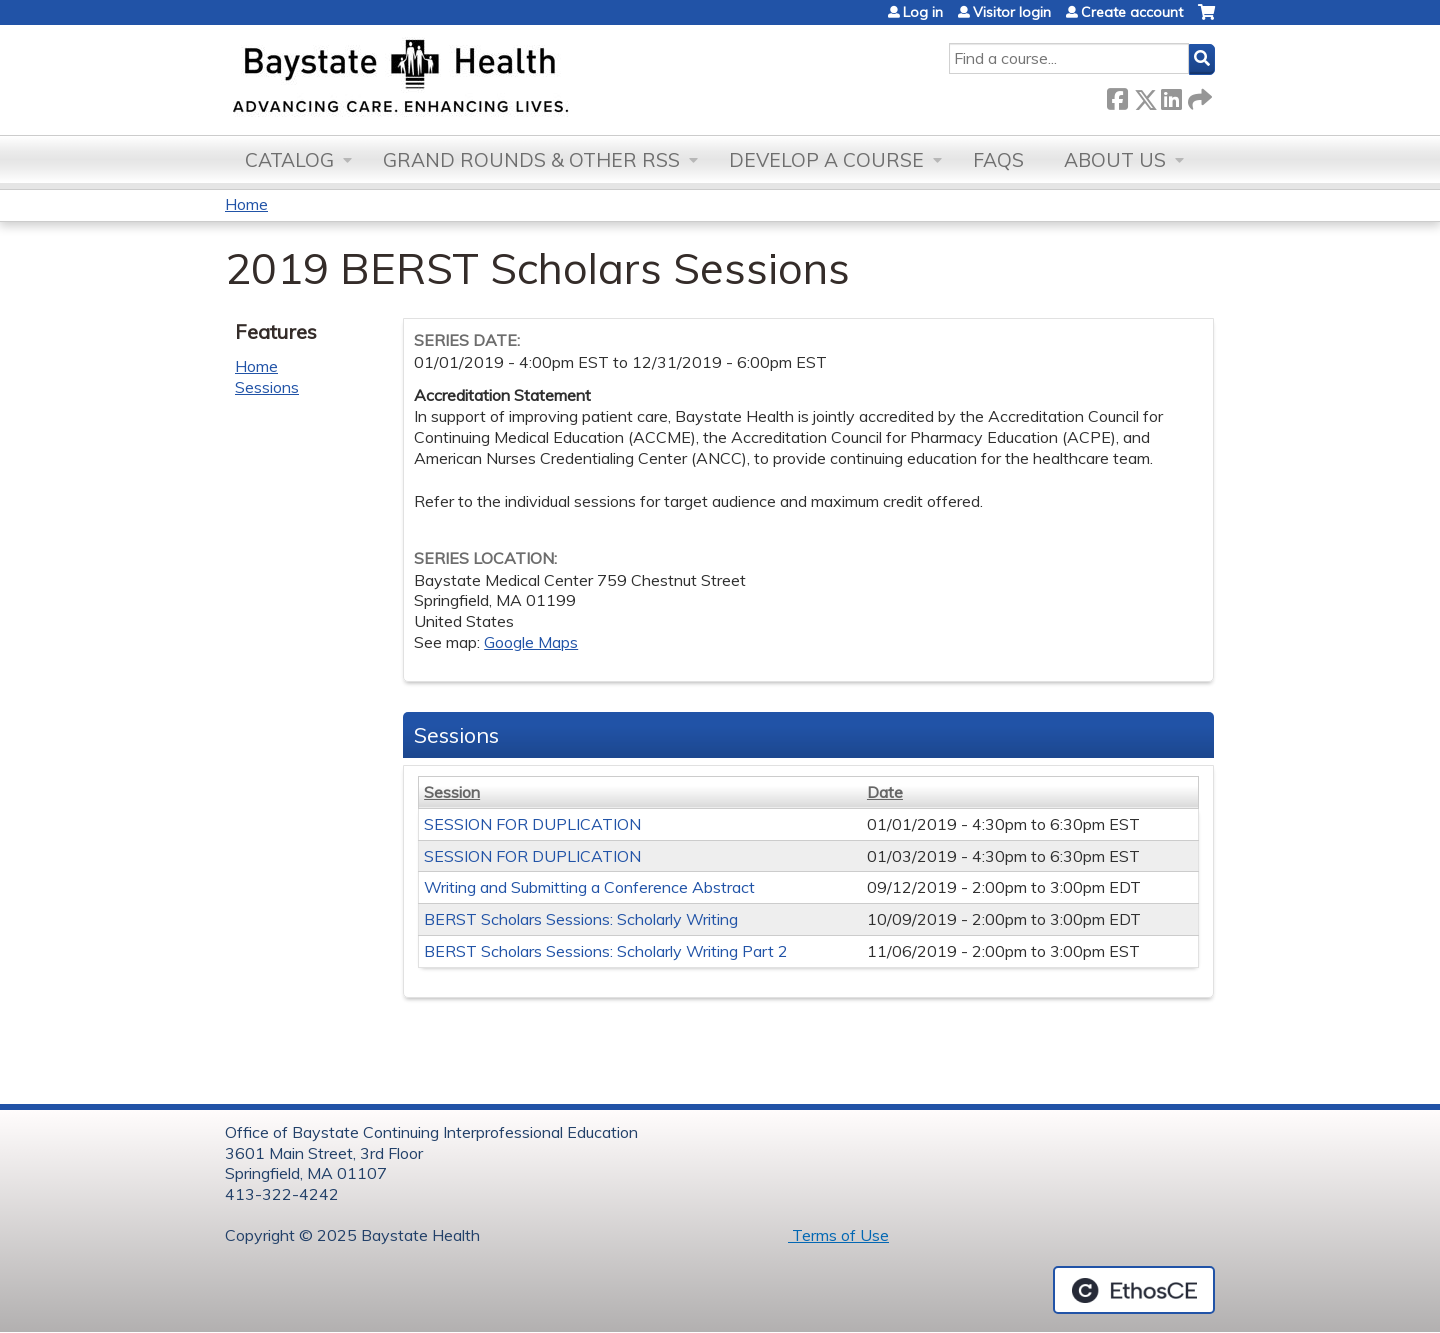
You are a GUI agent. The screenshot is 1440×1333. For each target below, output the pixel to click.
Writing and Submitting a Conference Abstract (589, 887)
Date (885, 792)
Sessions (267, 387)
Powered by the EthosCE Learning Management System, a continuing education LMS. (1134, 1290)
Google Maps (531, 642)
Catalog (289, 160)
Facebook (1117, 95)
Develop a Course (826, 160)
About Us (1115, 160)
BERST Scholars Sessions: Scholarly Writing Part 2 (606, 951)
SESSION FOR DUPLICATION (532, 824)
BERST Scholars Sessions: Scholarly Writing (581, 919)
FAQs (998, 160)
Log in (923, 12)
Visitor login (1012, 12)
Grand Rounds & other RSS (531, 160)
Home (246, 204)
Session (452, 792)
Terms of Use (838, 1235)
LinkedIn (1171, 95)
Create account (1132, 12)
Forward (1198, 95)
